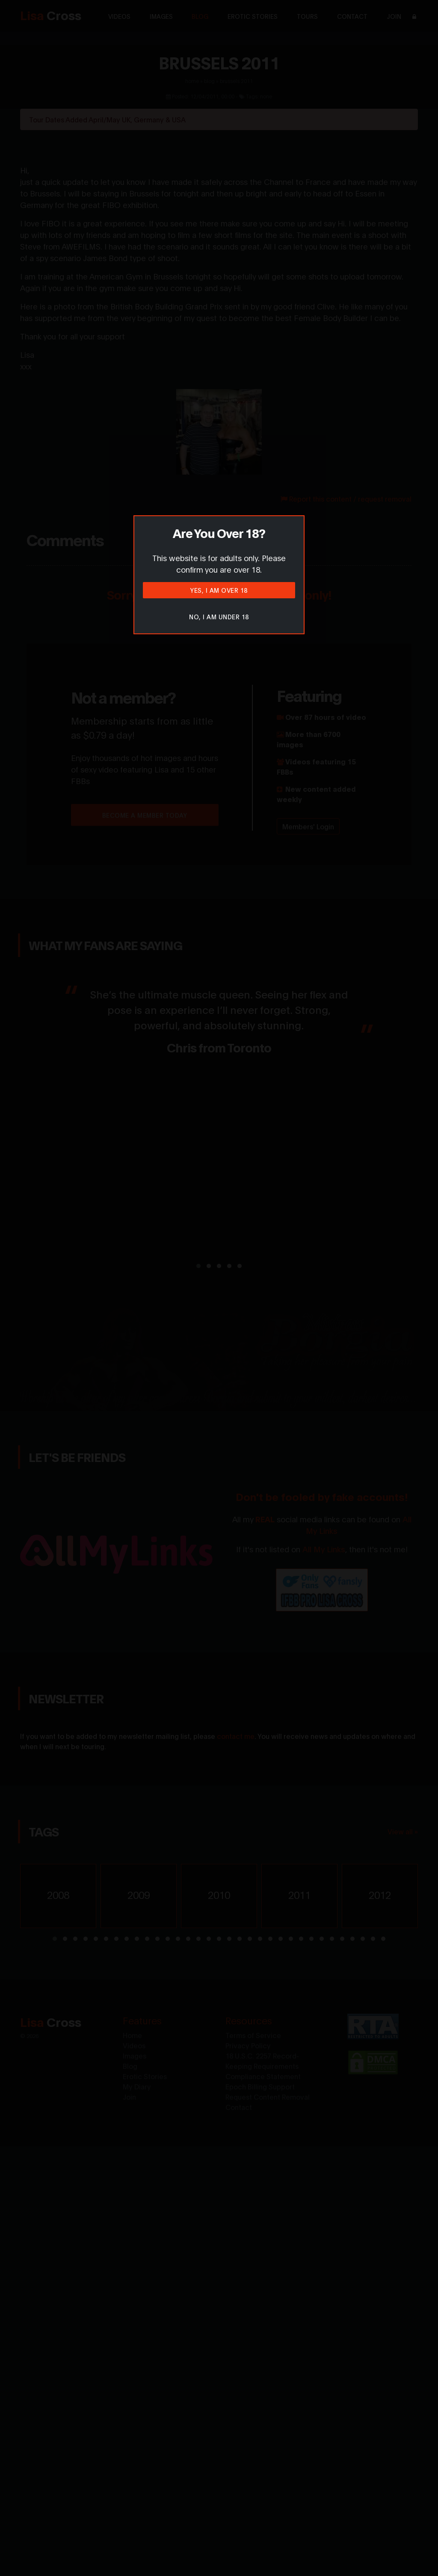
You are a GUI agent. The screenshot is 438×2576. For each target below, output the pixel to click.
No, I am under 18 (219, 616)
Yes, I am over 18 (219, 590)
